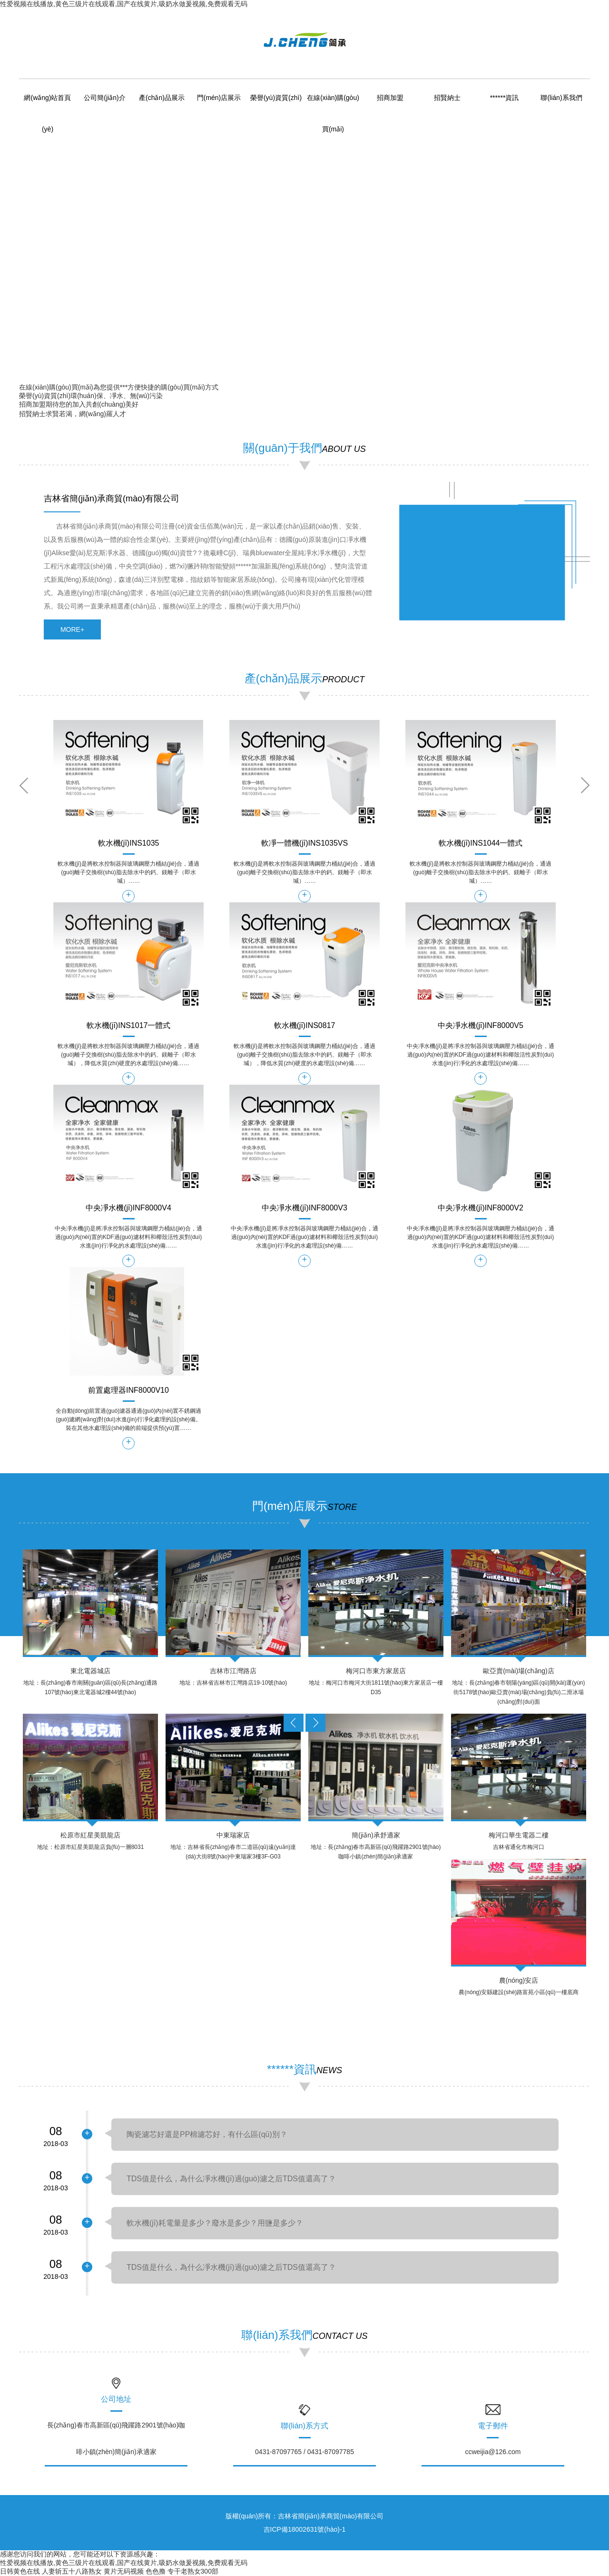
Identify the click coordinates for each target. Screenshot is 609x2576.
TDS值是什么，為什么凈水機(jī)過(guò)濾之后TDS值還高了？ (231, 2267)
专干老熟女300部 (192, 2571)
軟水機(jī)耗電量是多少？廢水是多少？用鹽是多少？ (215, 2223)
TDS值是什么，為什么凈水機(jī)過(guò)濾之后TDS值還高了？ (231, 2179)
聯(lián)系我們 (561, 97)
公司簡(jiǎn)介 (104, 97)
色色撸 (156, 2571)
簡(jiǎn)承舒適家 (376, 1835)
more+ (72, 629)
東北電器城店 (90, 1671)
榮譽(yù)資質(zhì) (276, 97)
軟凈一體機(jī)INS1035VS (304, 843)
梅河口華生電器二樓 (519, 1835)
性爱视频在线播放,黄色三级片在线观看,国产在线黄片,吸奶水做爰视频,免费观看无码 (123, 4)
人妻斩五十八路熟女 (72, 2571)
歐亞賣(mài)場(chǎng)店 (518, 1671)
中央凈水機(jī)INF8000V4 (128, 1208)
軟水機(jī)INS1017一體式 (129, 1025)
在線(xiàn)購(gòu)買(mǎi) (56, 387)
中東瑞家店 (233, 1835)
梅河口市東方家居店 (376, 1671)
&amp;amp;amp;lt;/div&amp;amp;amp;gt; (482, 556)
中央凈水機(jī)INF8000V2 (480, 1208)
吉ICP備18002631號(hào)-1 (305, 2529)
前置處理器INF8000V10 (128, 1390)
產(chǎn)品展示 (162, 97)
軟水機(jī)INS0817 (304, 1025)
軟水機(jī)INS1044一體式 (481, 843)
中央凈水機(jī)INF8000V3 (304, 1208)
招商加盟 (390, 97)
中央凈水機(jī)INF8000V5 (480, 1025)
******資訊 (504, 97)
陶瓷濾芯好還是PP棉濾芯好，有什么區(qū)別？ (207, 2134)
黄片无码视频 (124, 2571)
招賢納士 (447, 97)
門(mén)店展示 (219, 97)
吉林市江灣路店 (233, 1671)
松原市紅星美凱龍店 (90, 1835)
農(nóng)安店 (518, 1980)
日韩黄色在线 (20, 2571)
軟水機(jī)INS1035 (128, 843)
